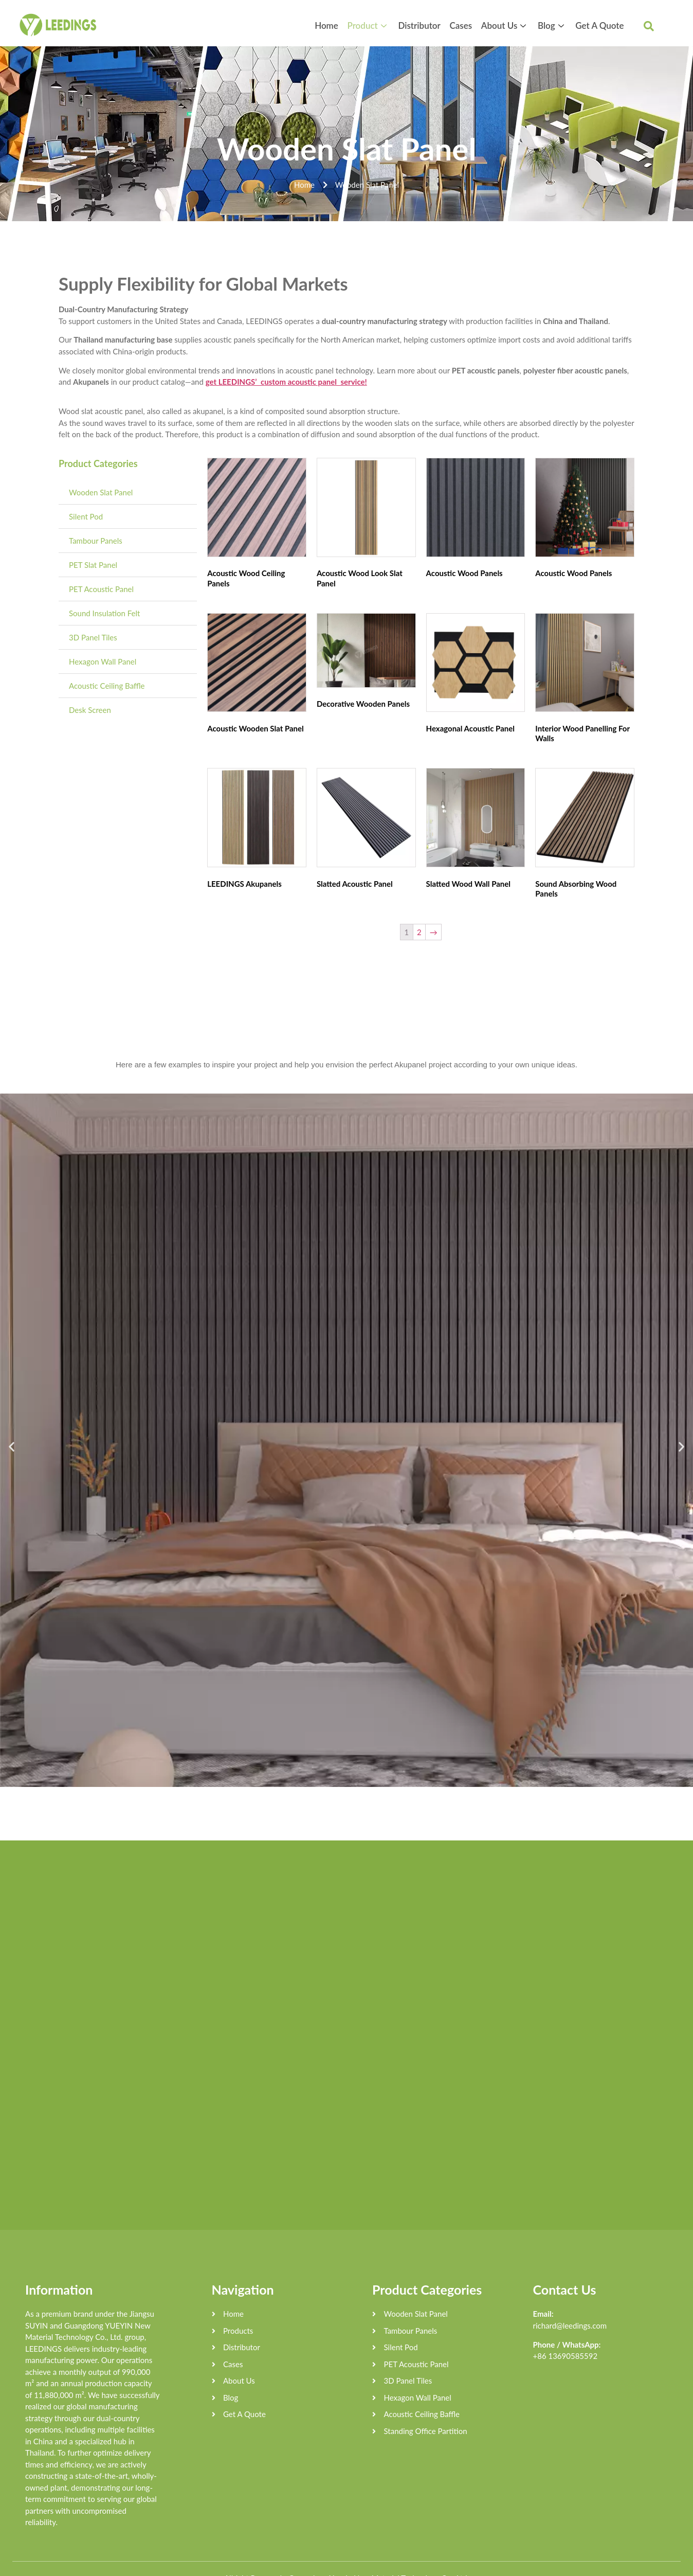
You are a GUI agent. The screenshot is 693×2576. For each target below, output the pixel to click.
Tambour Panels (95, 540)
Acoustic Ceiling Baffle (107, 685)
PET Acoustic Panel (101, 589)
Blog (555, 25)
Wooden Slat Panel (101, 492)
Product (383, 25)
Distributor (431, 25)
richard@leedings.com (570, 2306)
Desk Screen (90, 709)
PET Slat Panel (93, 564)
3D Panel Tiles (93, 637)
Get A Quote (600, 25)
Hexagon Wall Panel (102, 661)
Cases (470, 25)
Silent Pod (86, 516)
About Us (511, 25)
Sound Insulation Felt (104, 613)
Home (344, 25)
